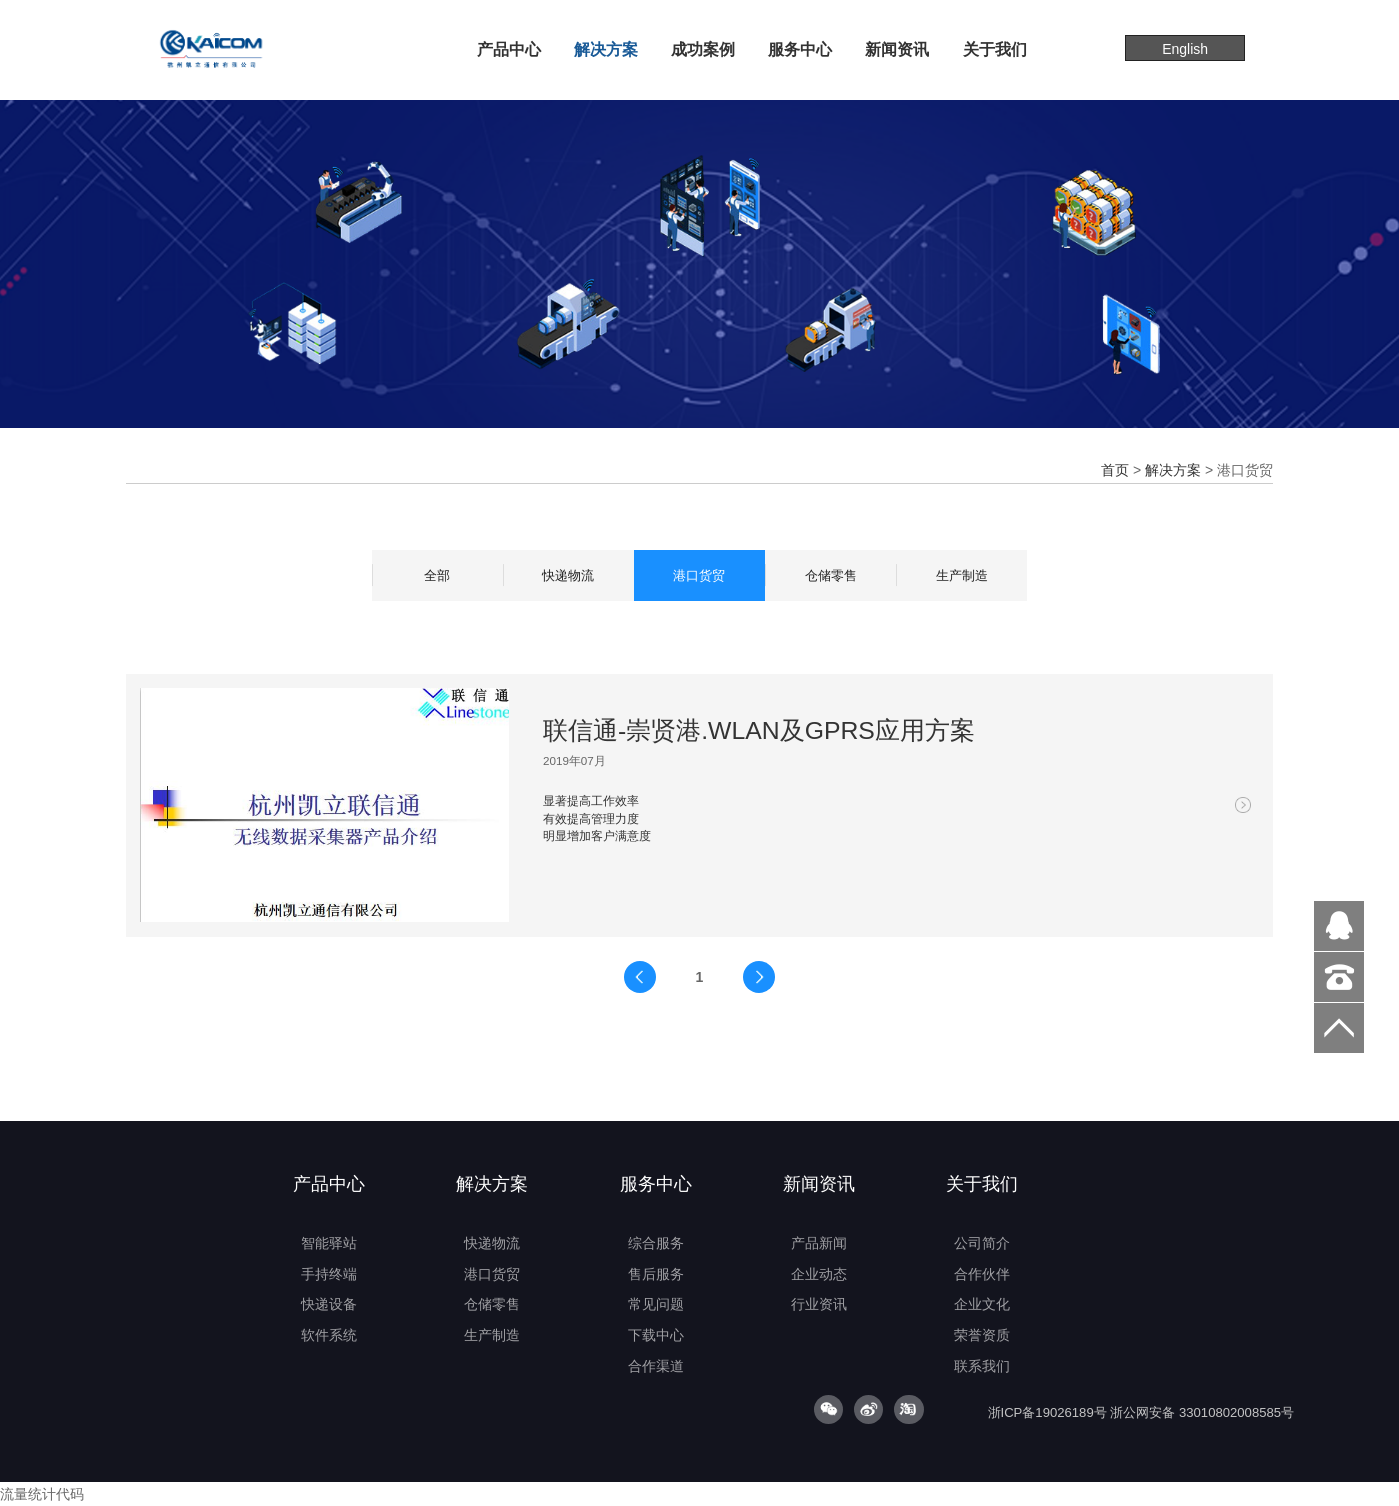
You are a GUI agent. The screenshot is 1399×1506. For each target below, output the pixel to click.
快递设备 (329, 1304)
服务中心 (800, 49)
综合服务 (656, 1243)
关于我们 (995, 49)
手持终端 (329, 1274)
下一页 (759, 977)
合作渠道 (656, 1366)
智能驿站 (329, 1243)
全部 (437, 575)
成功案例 (703, 49)
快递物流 (568, 575)
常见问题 (656, 1304)
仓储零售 (831, 575)
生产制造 (962, 575)
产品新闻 (819, 1243)
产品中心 (509, 49)
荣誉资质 (982, 1335)
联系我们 (982, 1366)
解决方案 (606, 49)
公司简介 (982, 1243)
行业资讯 (819, 1304)
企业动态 (819, 1274)
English (1185, 49)
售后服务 (656, 1274)
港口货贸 (699, 575)
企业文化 (982, 1304)
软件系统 (329, 1335)
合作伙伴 (982, 1274)
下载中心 (656, 1335)
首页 (1115, 470)
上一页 (640, 977)
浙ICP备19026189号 (1047, 1412)
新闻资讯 (897, 49)
